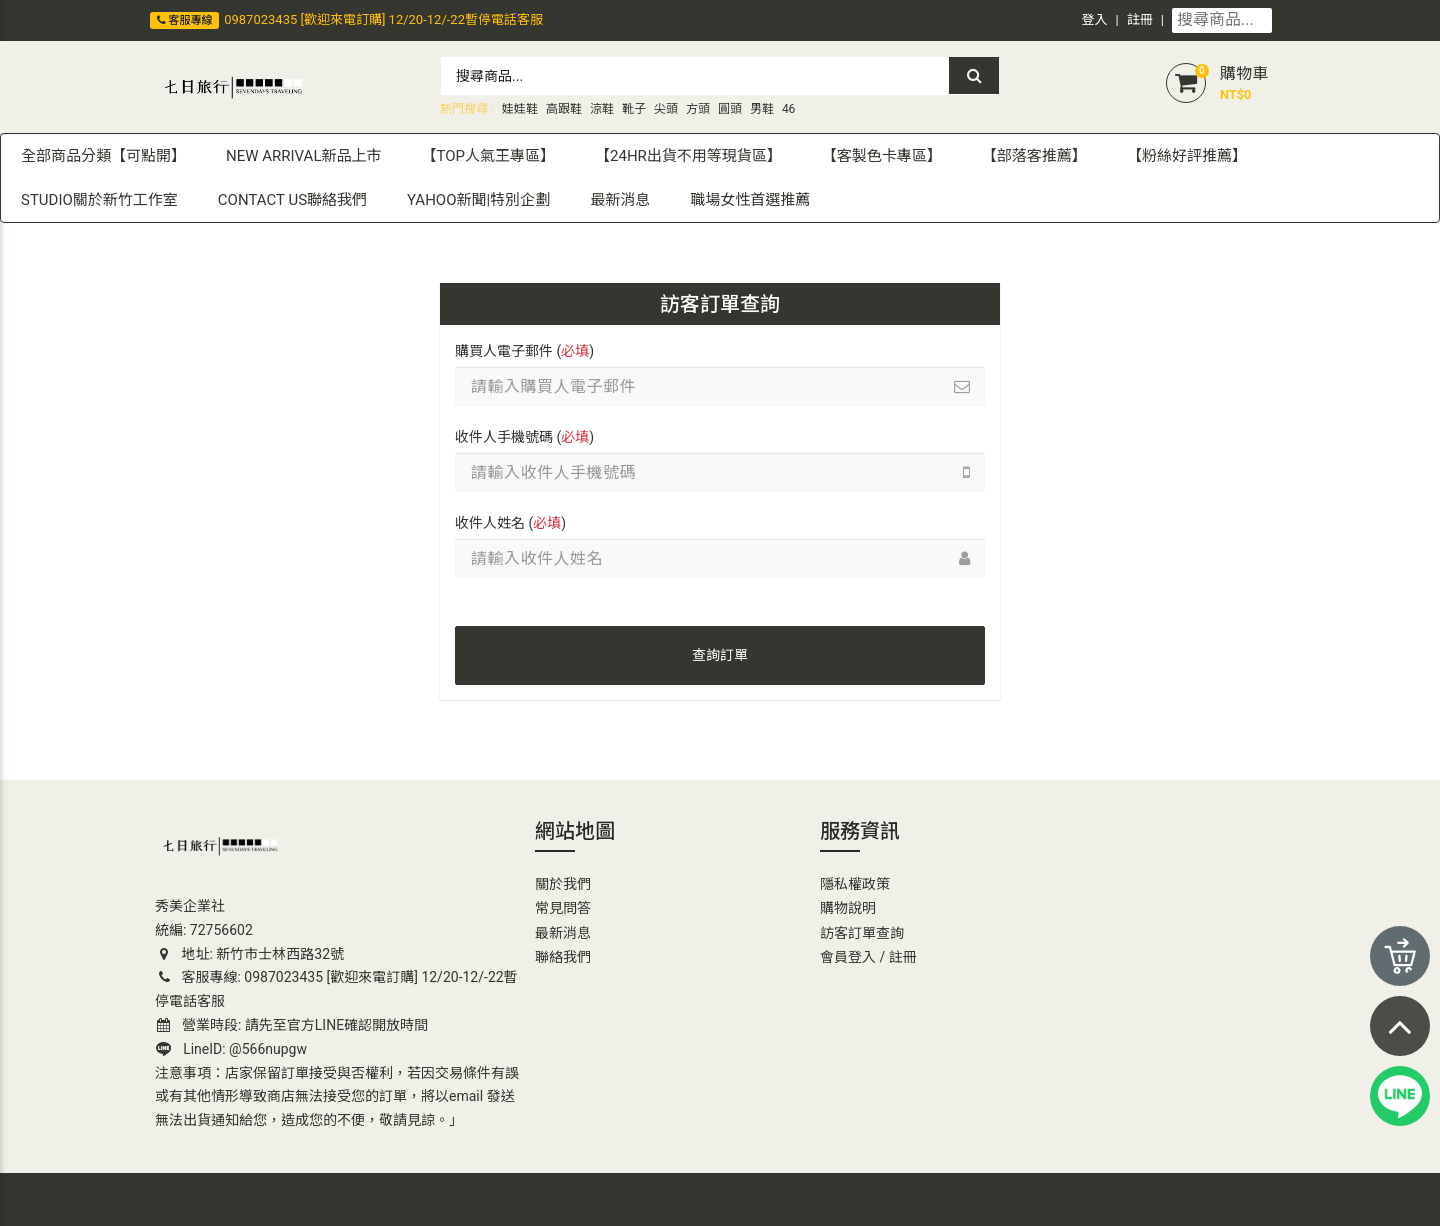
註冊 (1140, 19)
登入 (1095, 19)
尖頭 (666, 109)
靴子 (634, 109)
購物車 (1244, 73)
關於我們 (563, 884)
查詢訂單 (720, 655)
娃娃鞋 (520, 109)
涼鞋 (602, 109)
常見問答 (563, 908)
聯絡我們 (563, 957)
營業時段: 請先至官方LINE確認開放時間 (292, 1025)
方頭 (698, 109)
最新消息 (563, 933)
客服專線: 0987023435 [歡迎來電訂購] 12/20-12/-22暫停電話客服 (336, 989)
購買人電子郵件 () (524, 351)
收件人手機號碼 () (524, 437)
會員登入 (848, 957)
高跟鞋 (564, 109)
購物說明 (848, 908)
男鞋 (762, 109)
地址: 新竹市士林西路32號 (249, 954)
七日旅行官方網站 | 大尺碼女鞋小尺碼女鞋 (281, 1198)
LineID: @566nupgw (231, 1049)
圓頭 (730, 109)
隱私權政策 (855, 884)
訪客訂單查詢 (862, 933)
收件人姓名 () (510, 523)
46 (789, 109)
